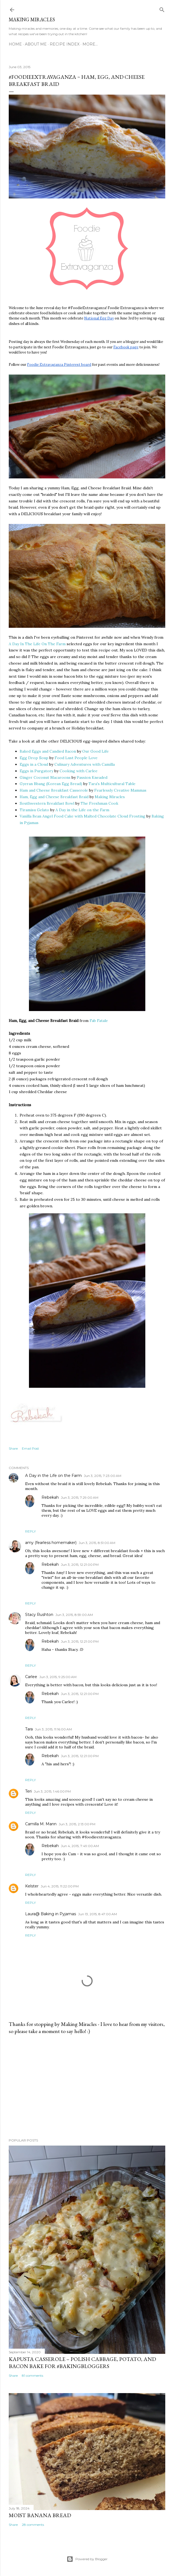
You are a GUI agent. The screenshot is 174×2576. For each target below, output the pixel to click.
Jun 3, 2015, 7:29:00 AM (79, 1497)
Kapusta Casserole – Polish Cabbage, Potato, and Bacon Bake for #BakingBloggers (82, 2362)
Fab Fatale (99, 1020)
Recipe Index (64, 44)
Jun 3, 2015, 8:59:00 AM (74, 1615)
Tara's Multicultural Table (112, 783)
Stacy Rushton (39, 1614)
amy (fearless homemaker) (50, 1542)
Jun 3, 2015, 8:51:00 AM (97, 1543)
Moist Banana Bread (40, 2515)
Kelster (32, 1886)
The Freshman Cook (99, 803)
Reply (30, 1531)
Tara (29, 1729)
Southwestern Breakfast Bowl (47, 803)
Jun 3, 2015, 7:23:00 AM (102, 1476)
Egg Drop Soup (34, 757)
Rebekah (50, 1497)
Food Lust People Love (76, 757)
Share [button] (13, 1448)
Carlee (31, 1676)
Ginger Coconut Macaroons (45, 777)
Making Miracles (32, 19)
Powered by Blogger (87, 2559)
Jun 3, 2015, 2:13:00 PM (77, 1824)
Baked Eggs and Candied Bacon (48, 751)
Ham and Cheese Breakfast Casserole (54, 790)
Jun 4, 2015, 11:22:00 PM (60, 1886)
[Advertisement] (87, 2086)
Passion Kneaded (92, 777)
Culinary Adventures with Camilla (84, 764)
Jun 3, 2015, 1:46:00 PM (52, 1791)
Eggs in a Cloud (34, 764)
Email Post (30, 1448)
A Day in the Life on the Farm (82, 809)
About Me (36, 44)
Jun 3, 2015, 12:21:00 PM (80, 1565)
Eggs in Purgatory (36, 770)
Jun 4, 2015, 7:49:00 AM (80, 1846)
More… (90, 44)
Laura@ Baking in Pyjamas (50, 1913)
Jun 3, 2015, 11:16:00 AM (53, 1729)
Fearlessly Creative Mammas (120, 790)
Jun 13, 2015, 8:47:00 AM (97, 1914)
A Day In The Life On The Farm (37, 643)
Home (15, 44)
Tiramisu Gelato (34, 809)
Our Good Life (95, 751)
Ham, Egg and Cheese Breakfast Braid (54, 796)
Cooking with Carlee (79, 770)
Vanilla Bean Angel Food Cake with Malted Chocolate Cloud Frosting (82, 816)
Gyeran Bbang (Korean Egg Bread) (51, 783)
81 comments (32, 2375)
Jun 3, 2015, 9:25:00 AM (57, 1677)
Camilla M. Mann (41, 1823)
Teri (28, 1791)
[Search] (162, 8)
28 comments (33, 2525)
